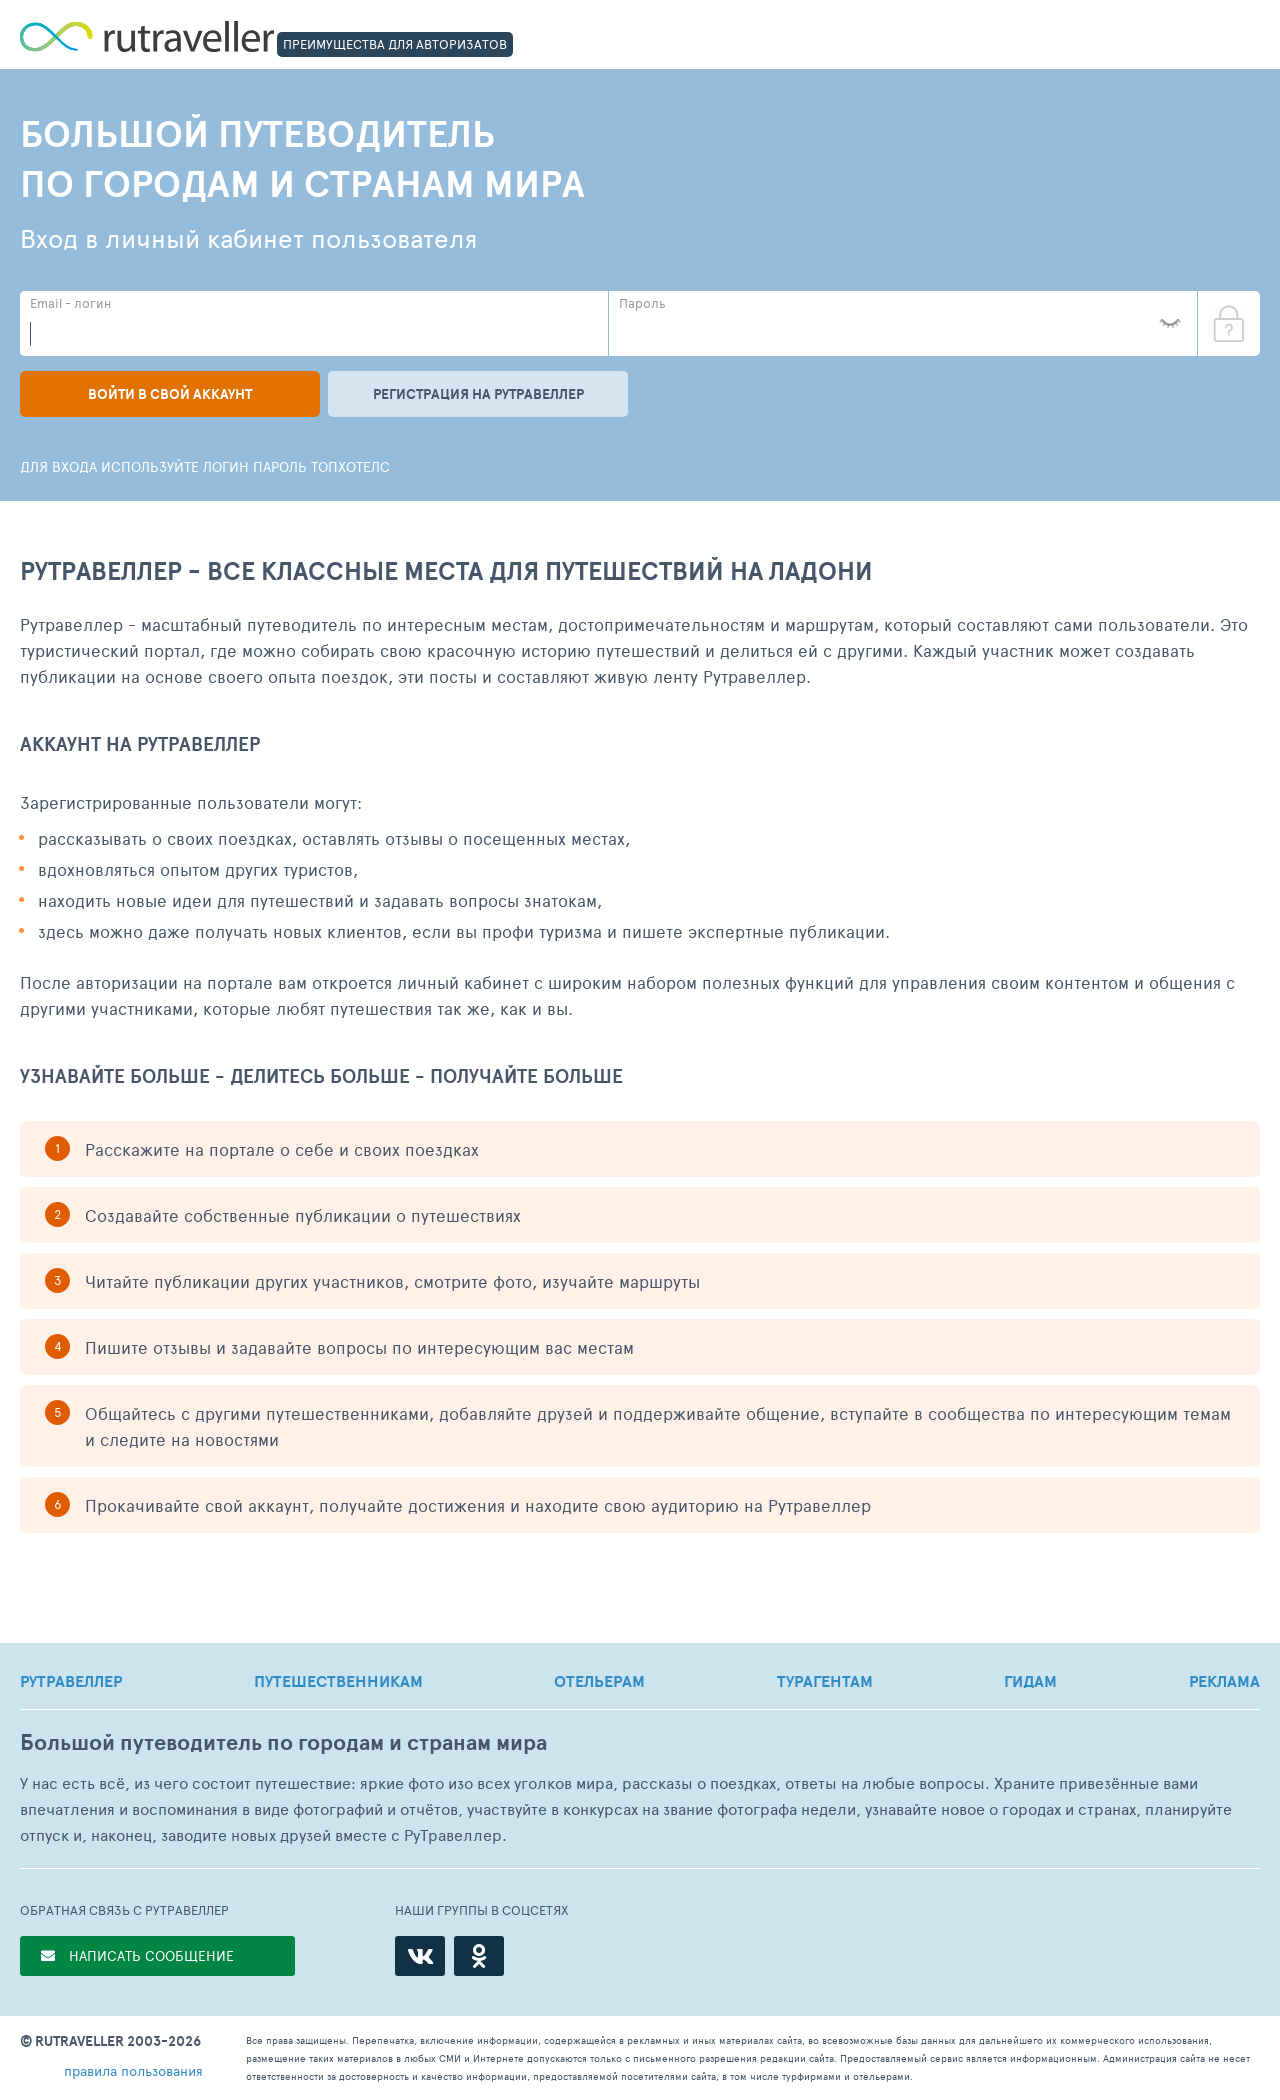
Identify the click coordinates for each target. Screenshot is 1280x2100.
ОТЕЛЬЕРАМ (599, 1681)
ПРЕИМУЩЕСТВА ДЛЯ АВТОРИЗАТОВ (395, 44)
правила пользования (133, 2070)
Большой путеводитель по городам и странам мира (283, 1742)
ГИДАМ (1030, 1681)
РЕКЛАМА (1224, 1681)
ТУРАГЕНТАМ (825, 1681)
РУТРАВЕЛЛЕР (71, 1681)
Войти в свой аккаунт (170, 394)
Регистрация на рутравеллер (478, 394)
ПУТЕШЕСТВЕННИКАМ (338, 1681)
